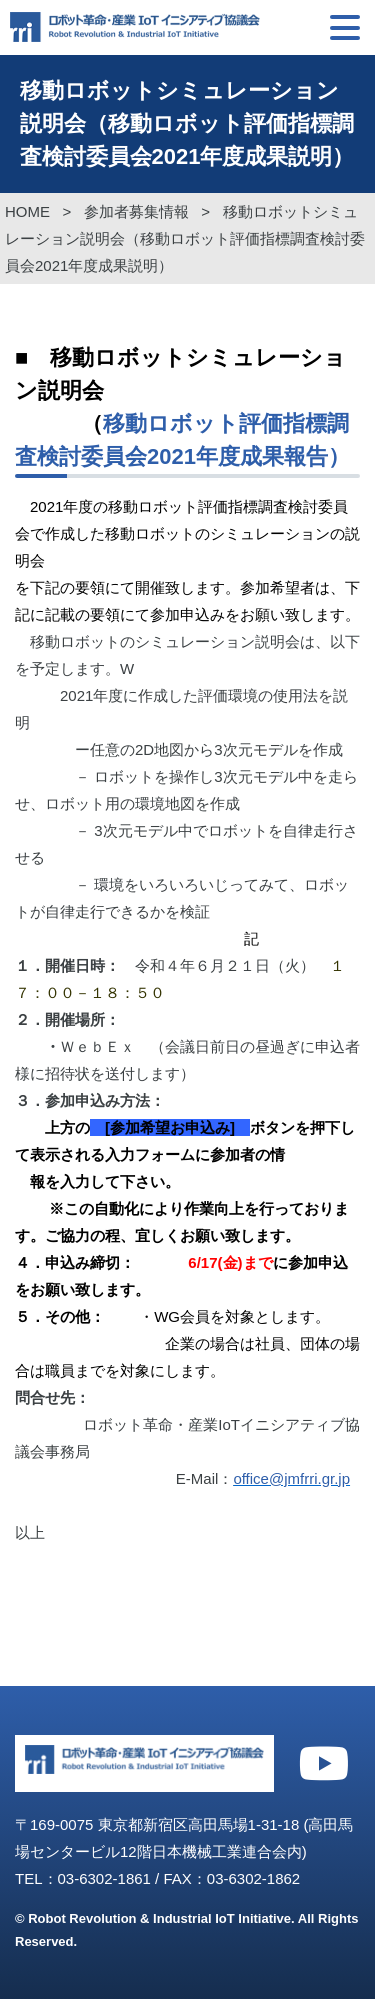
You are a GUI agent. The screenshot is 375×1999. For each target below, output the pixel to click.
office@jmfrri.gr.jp (291, 1478)
